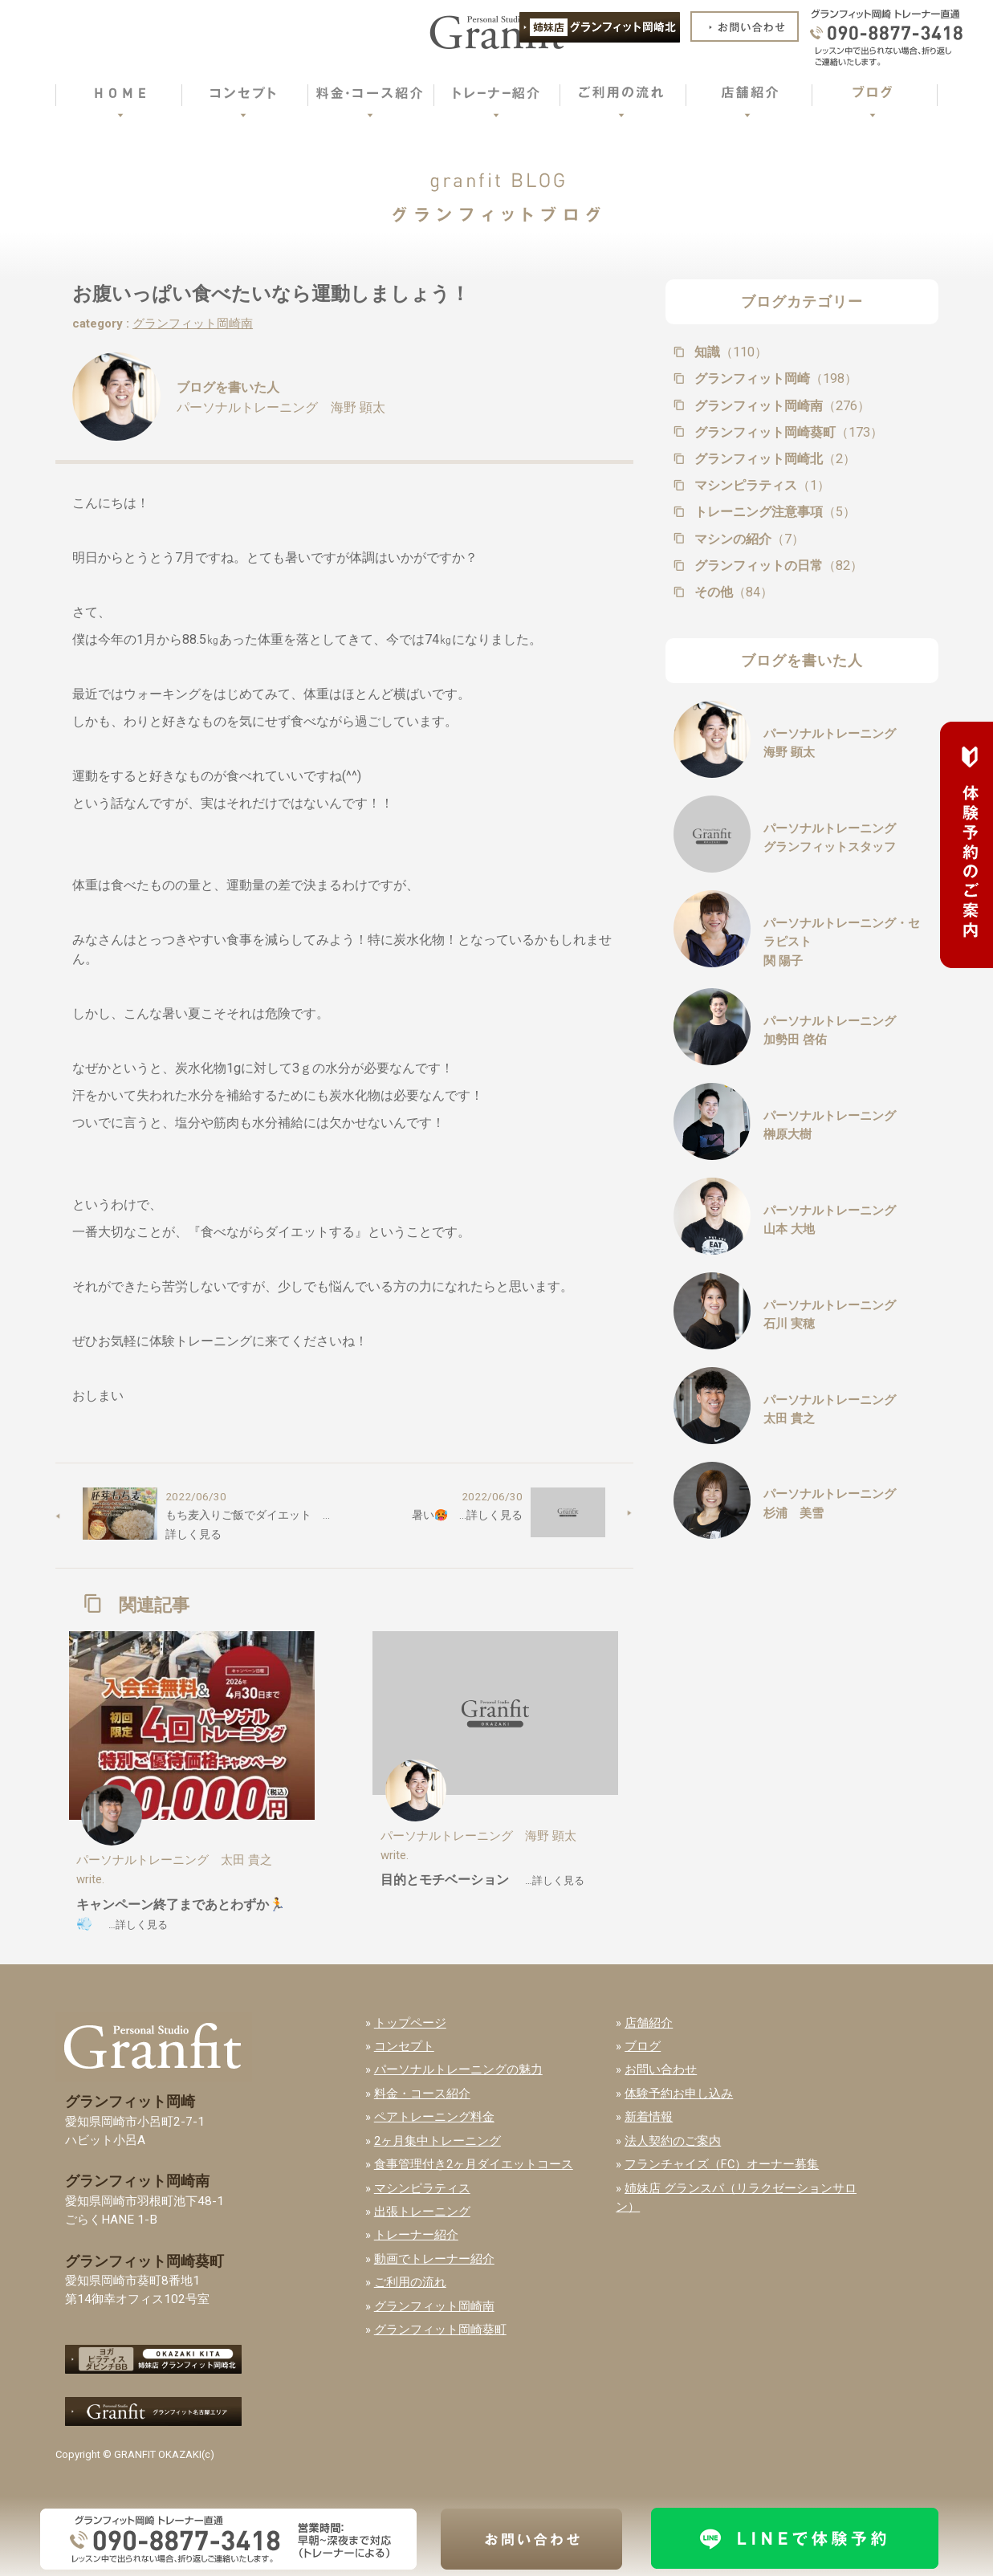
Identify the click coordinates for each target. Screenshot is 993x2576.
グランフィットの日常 (777, 565)
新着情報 (649, 2117)
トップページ (410, 2023)
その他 (732, 592)
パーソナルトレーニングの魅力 (458, 2069)
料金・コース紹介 (422, 2093)
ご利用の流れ (410, 2282)
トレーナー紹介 (416, 2235)
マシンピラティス (760, 485)
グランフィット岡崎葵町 (787, 432)
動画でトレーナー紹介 (434, 2259)
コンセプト (404, 2046)
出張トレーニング (422, 2211)
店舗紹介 (649, 2023)
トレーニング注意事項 (773, 511)
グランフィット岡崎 (774, 378)
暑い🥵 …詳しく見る (467, 1514)
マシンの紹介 (747, 539)
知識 (729, 352)
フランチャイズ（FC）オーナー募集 (722, 2164)
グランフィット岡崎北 (773, 458)
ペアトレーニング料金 (434, 2117)
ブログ (643, 2046)
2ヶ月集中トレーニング (437, 2141)
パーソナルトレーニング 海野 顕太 (281, 407)
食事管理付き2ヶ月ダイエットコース (473, 2164)
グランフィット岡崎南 (192, 323)
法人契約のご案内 (673, 2141)
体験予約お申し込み (679, 2093)
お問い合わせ (661, 2069)
